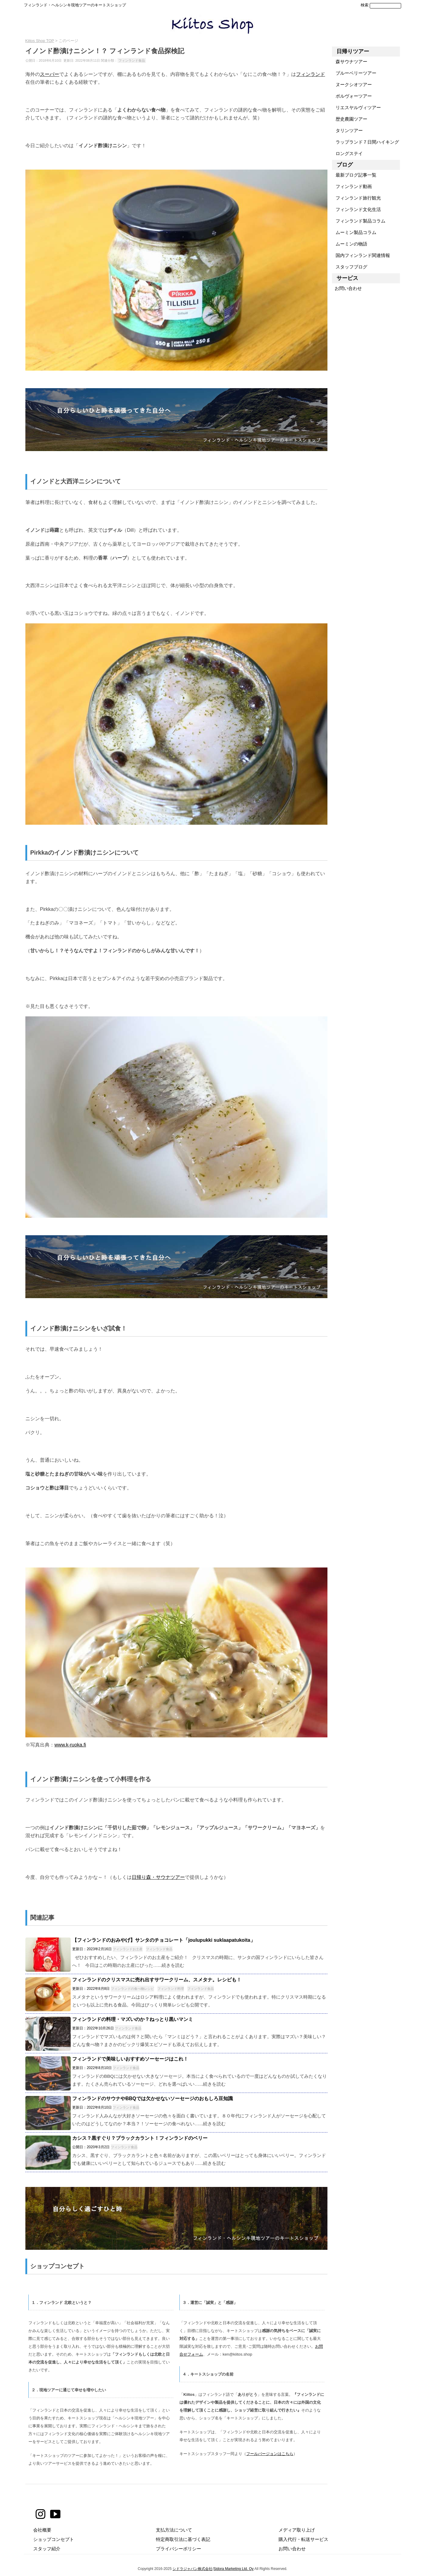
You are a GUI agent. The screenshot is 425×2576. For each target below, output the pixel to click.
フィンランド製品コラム (358, 220)
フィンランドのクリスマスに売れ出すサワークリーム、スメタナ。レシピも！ (156, 1979)
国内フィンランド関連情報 (361, 255)
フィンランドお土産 (128, 1949)
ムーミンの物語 (349, 243)
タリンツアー (347, 130)
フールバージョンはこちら (269, 2453)
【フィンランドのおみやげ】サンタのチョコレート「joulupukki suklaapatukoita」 (163, 1940)
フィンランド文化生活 (356, 209)
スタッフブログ (349, 266)
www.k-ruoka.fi (70, 1744)
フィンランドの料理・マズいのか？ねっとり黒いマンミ (132, 2019)
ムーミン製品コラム (354, 232)
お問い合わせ (347, 288)
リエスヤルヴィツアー (356, 107)
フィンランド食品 (131, 60)
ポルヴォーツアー (352, 96)
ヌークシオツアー (352, 84)
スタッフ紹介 (46, 2548)
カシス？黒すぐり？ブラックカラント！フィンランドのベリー (140, 2138)
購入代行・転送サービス (303, 2539)
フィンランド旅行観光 (356, 197)
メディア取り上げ (297, 2529)
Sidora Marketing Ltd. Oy (234, 2569)
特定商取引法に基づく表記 (183, 2539)
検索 (365, 5)
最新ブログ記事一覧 (354, 174)
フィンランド (310, 74)
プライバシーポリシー (178, 2548)
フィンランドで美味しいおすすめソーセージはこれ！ (130, 2058)
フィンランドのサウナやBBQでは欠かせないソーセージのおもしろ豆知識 (152, 2098)
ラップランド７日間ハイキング (365, 142)
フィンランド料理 (170, 1988)
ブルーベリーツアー (354, 73)
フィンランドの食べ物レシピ (132, 1988)
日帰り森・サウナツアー (158, 1877)
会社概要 (42, 2529)
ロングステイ (347, 153)
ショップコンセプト (53, 2539)
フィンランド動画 (352, 186)
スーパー (49, 74)
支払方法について (174, 2529)
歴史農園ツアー (349, 119)
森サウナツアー (349, 61)
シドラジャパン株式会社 (192, 2569)
